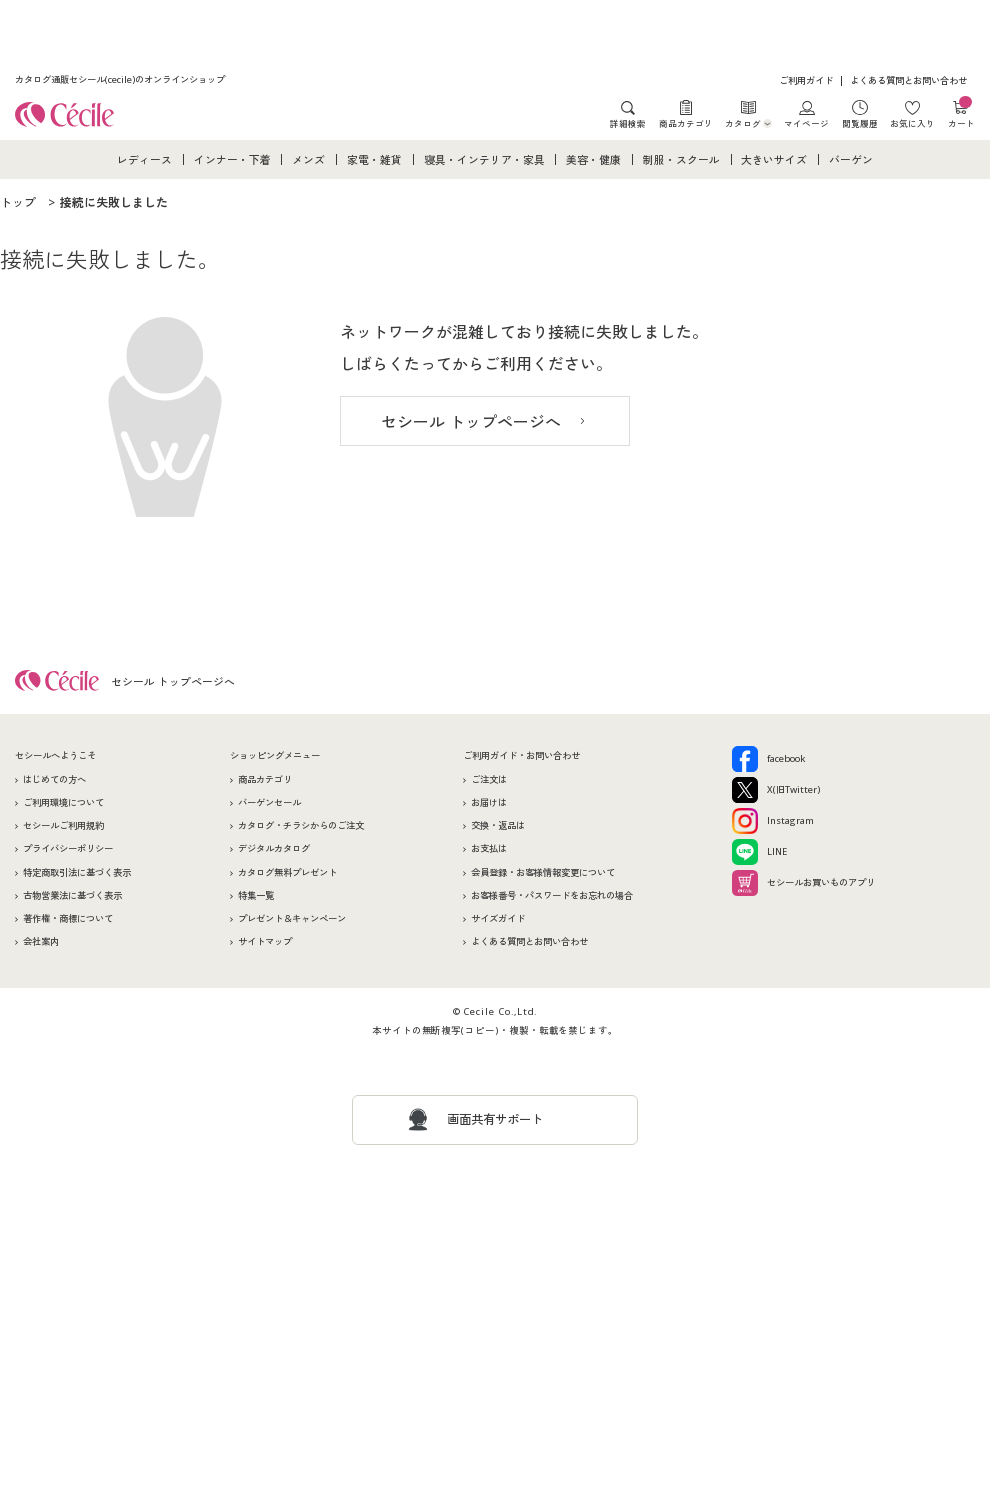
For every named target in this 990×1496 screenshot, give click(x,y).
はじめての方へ (54, 779)
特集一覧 (256, 895)
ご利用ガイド (806, 80)
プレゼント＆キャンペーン (292, 918)
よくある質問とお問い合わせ (908, 80)
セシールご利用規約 (63, 825)
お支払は (489, 848)
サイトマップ (265, 941)
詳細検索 (628, 123)
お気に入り (912, 123)
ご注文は (489, 779)
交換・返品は (498, 825)
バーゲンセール (269, 802)
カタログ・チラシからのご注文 (301, 825)
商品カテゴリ (686, 123)
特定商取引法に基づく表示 (77, 872)
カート (961, 114)
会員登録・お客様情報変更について (543, 872)
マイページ (806, 123)
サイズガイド (498, 918)
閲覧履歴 (860, 123)
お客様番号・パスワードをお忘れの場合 (552, 895)
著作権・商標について (68, 918)
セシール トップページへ (471, 422)
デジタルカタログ (274, 848)
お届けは (489, 802)
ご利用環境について (63, 802)
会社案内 (41, 941)
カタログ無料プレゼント (287, 872)
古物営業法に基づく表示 (72, 895)
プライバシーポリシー (68, 848)
